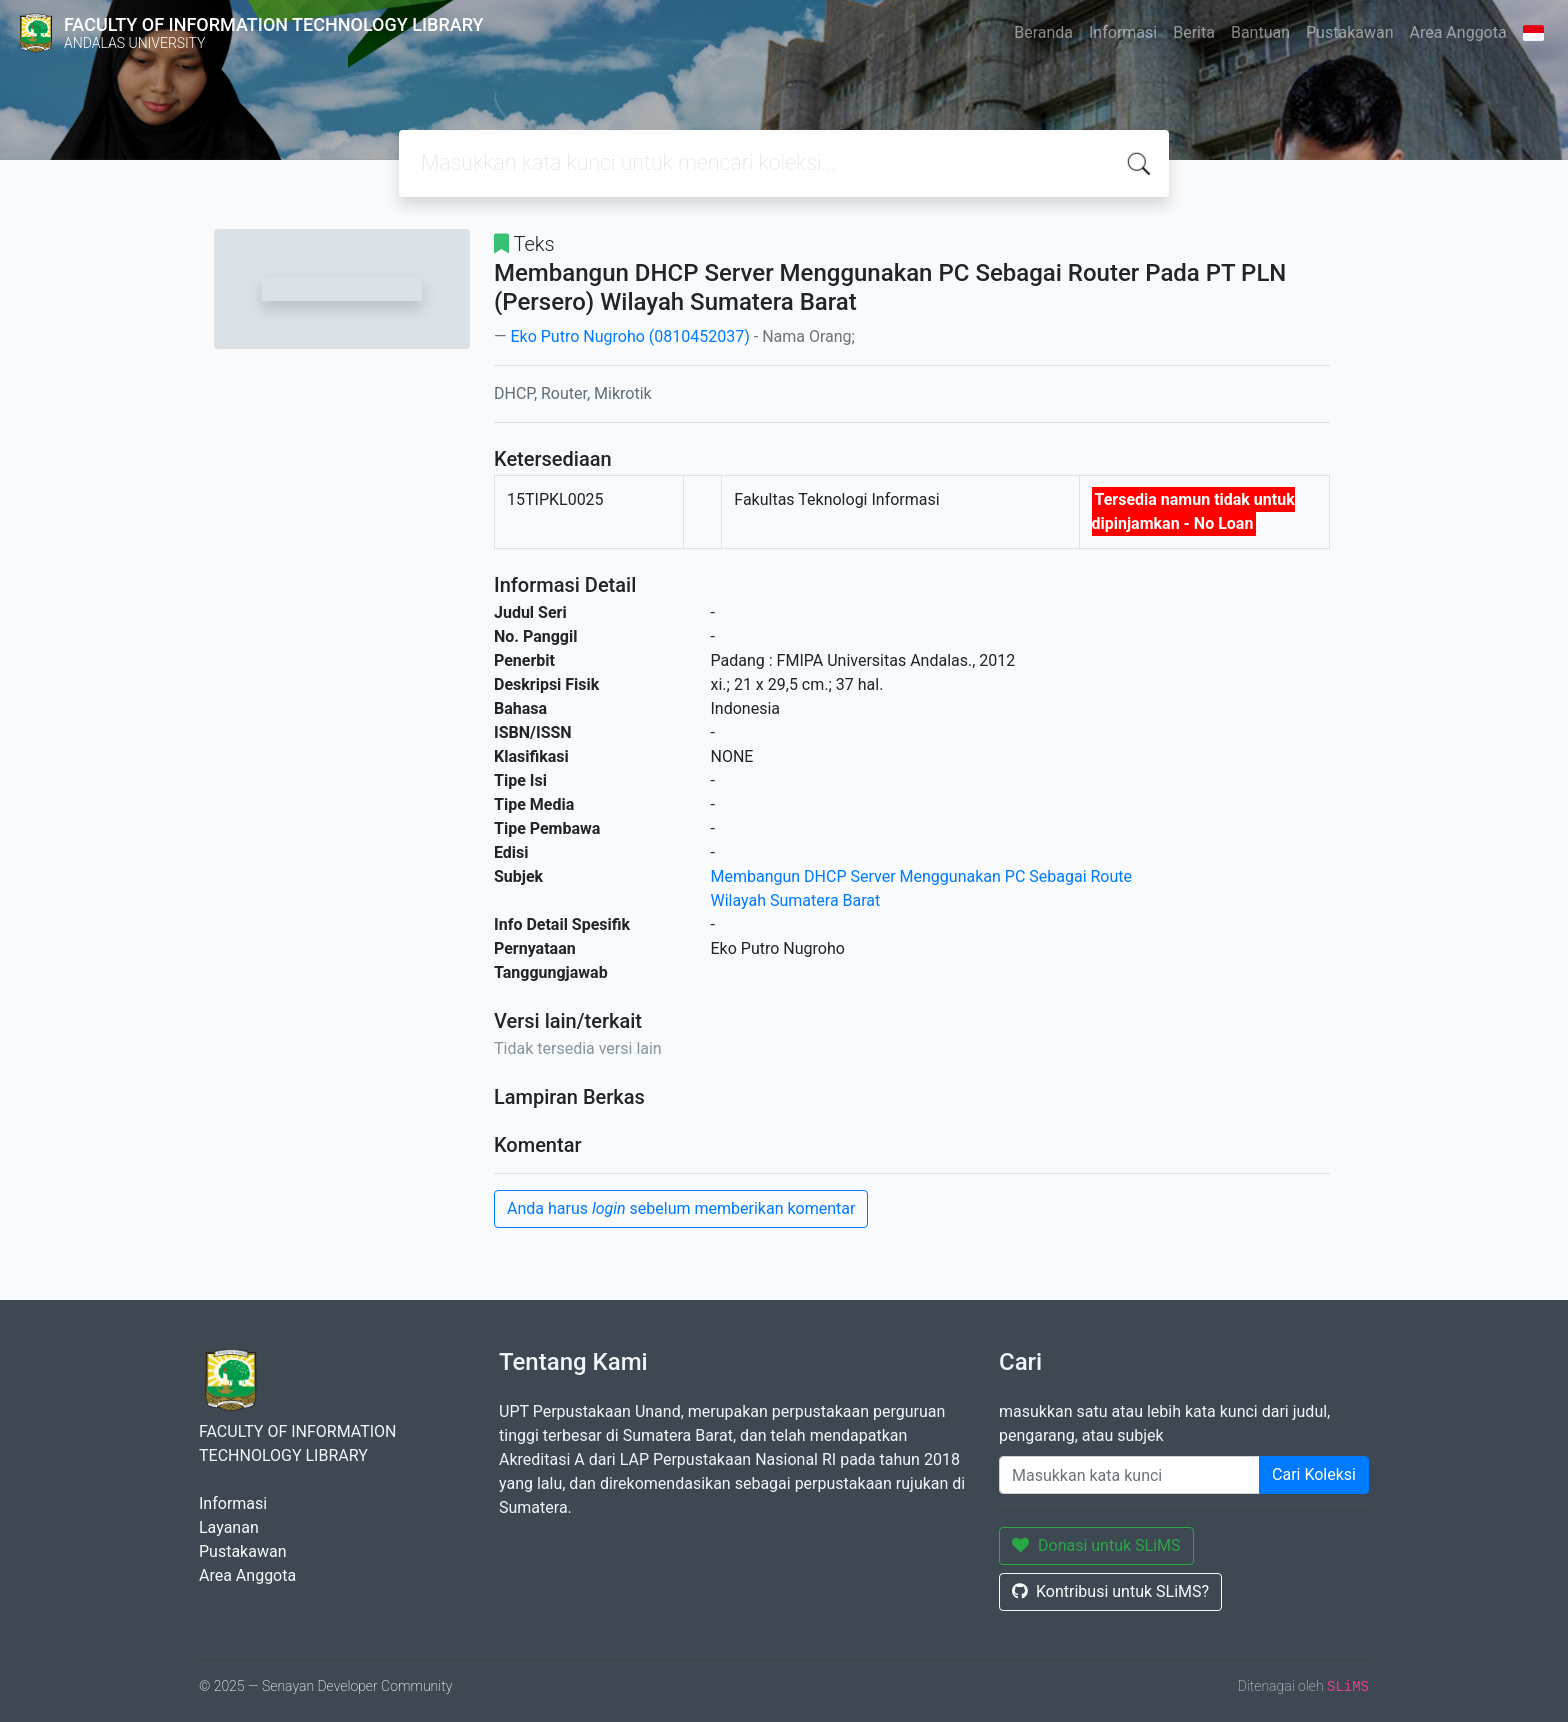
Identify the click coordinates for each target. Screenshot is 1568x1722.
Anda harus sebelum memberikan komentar (681, 1208)
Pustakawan (1349, 32)
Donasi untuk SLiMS (1096, 1545)
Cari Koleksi (1314, 1474)
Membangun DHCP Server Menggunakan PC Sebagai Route (922, 876)
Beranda (1043, 32)
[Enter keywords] (1129, 1475)
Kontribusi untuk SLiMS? (1110, 1591)
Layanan (229, 1527)
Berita (1194, 32)
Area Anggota (1458, 32)
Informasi (1123, 32)
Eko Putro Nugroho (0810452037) (629, 336)
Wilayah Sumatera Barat (796, 900)
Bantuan (1260, 32)
